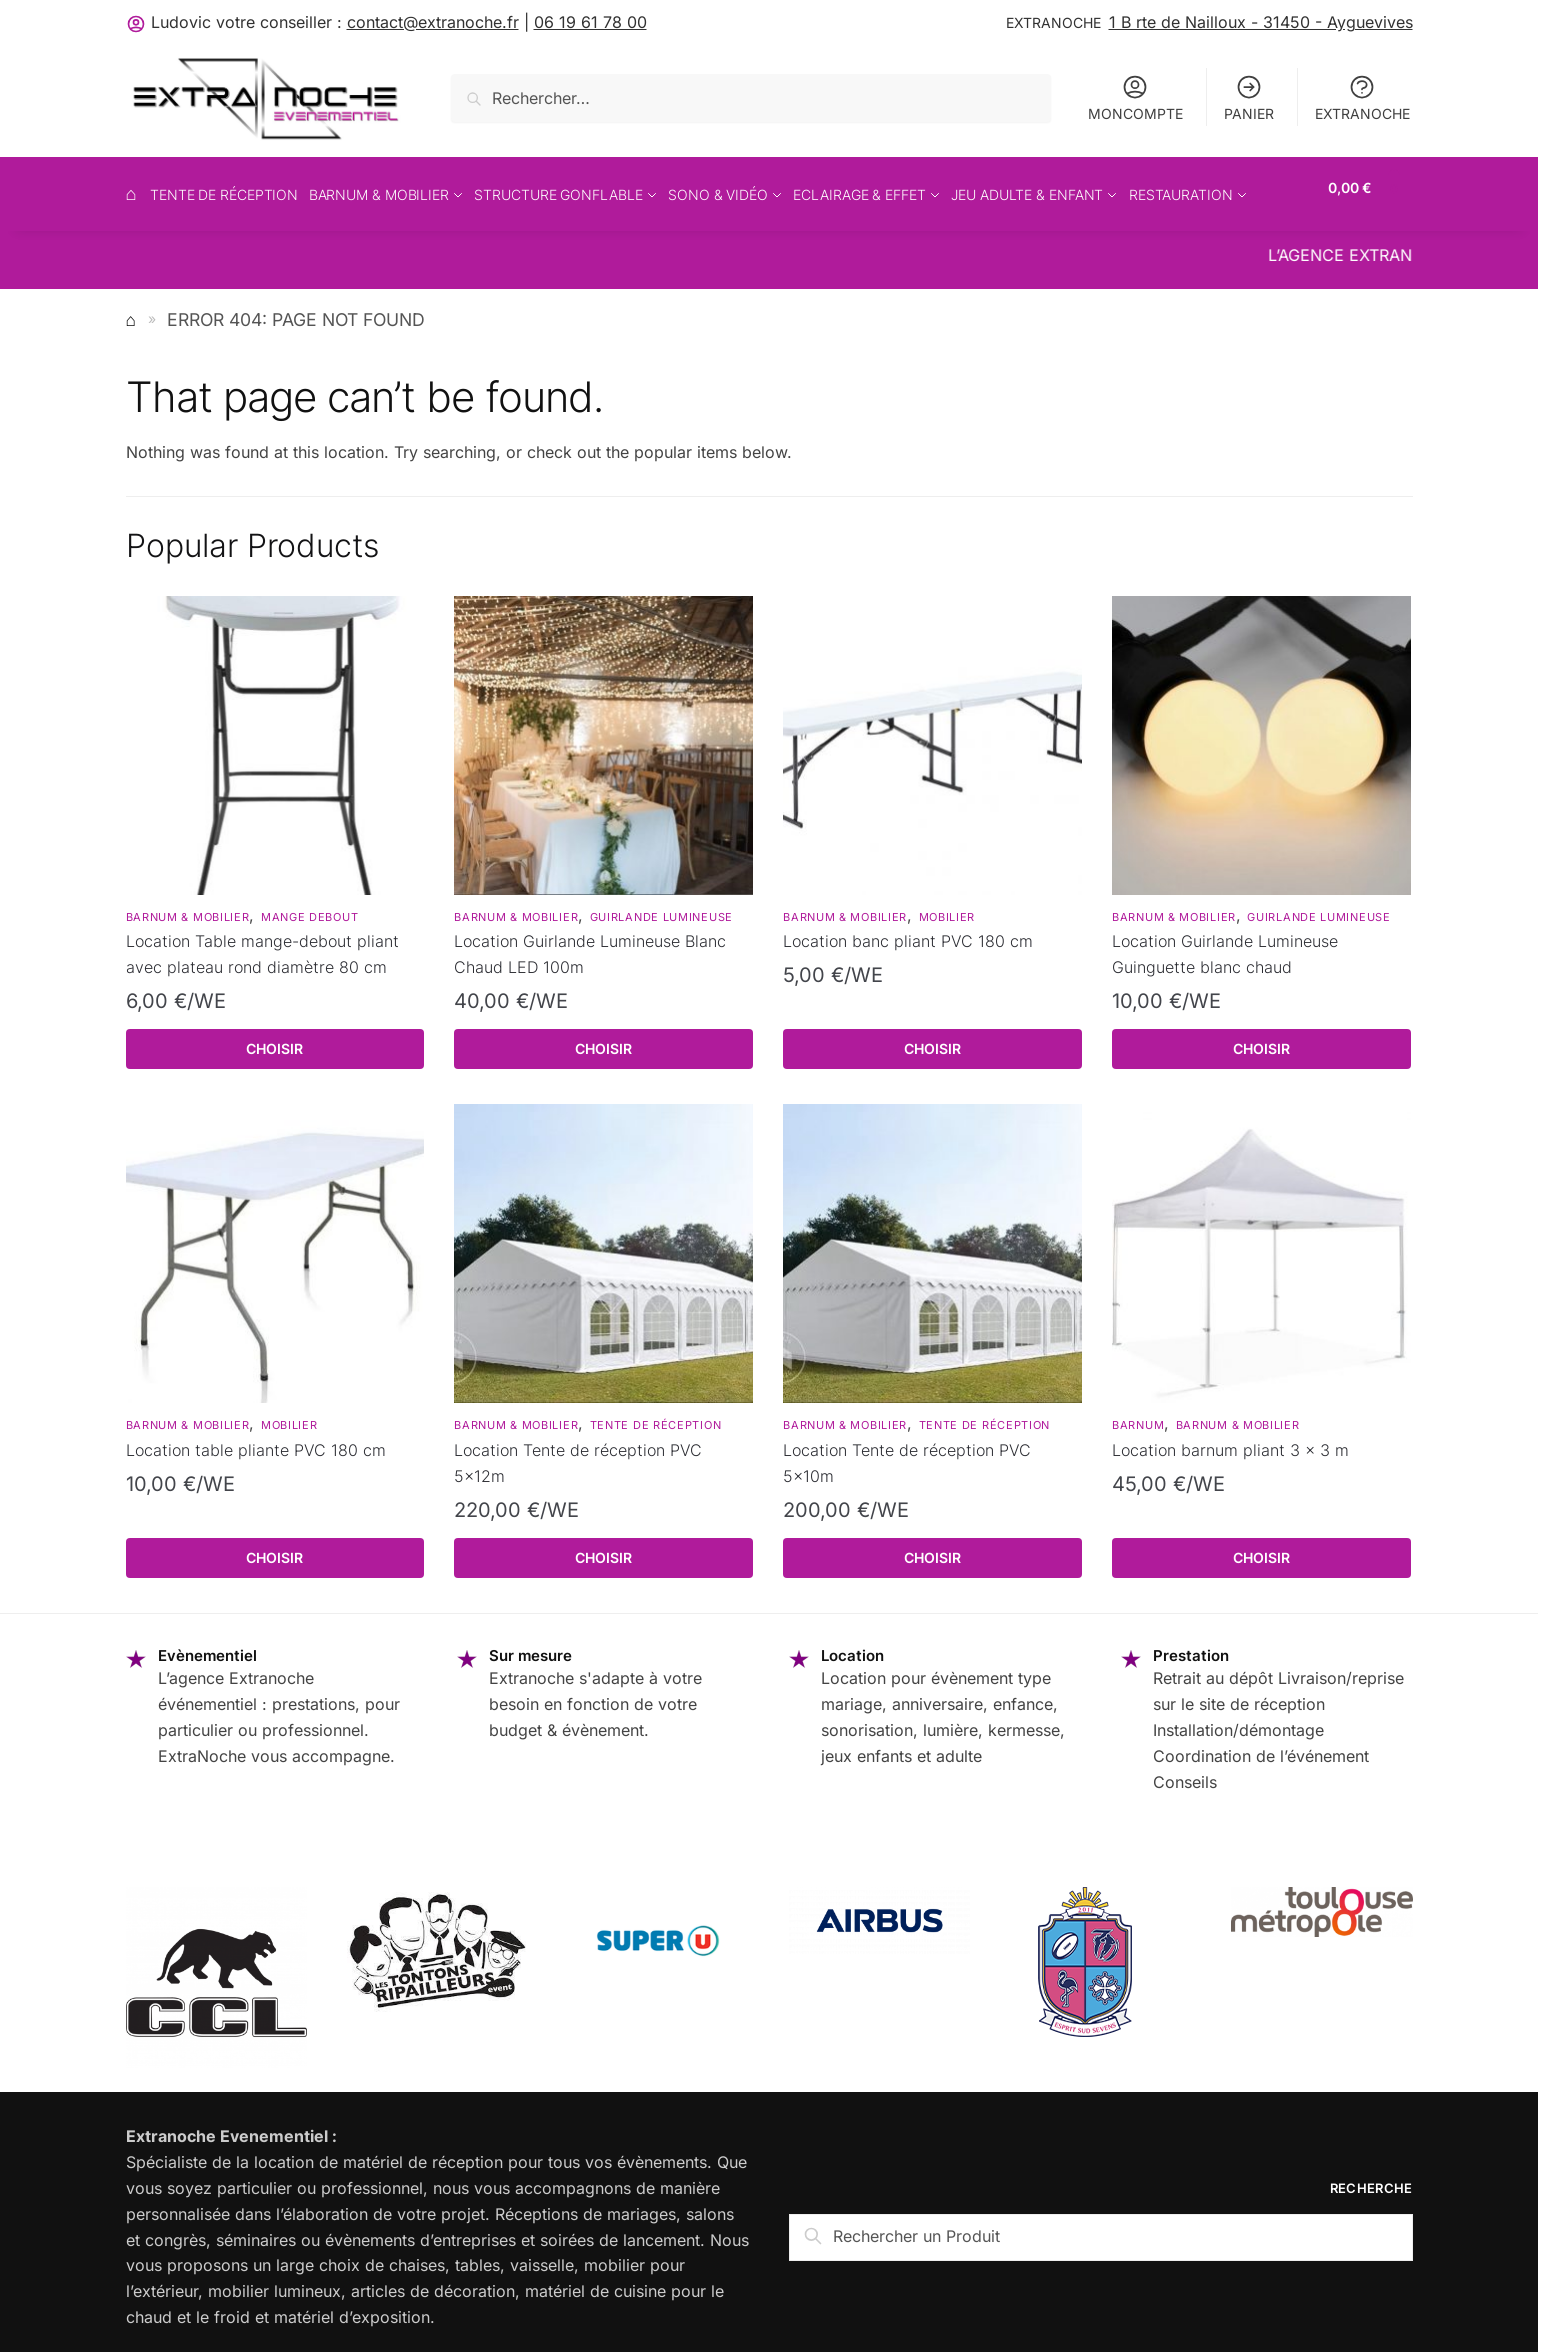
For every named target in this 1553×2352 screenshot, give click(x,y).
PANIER (1249, 97)
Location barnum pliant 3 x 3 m (1230, 1439)
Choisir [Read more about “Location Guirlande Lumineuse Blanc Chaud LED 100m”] (603, 1037)
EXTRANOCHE (1362, 97)
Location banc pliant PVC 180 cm (908, 930)
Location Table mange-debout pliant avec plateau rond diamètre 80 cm (262, 943)
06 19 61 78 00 (590, 22)
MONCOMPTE (1135, 97)
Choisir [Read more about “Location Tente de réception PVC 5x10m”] (932, 1546)
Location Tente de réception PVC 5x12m (578, 1452)
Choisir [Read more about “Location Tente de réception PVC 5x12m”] (603, 1546)
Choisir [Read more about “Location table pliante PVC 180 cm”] (274, 1546)
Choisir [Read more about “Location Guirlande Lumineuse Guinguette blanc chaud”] (1261, 1037)
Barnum (1138, 1414)
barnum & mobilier (188, 905)
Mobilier (947, 905)
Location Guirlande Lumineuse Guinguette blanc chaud (1225, 943)
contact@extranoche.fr (433, 22)
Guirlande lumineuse (661, 905)
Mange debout (309, 905)
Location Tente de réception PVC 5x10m (907, 1452)
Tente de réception (656, 1414)
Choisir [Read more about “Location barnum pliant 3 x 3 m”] (1261, 1546)
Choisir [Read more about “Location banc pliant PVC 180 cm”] (932, 1037)
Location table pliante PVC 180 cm (256, 1439)
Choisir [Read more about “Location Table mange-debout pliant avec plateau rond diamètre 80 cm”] (274, 1037)
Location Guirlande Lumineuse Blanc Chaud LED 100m (590, 943)
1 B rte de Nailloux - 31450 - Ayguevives (1261, 22)
